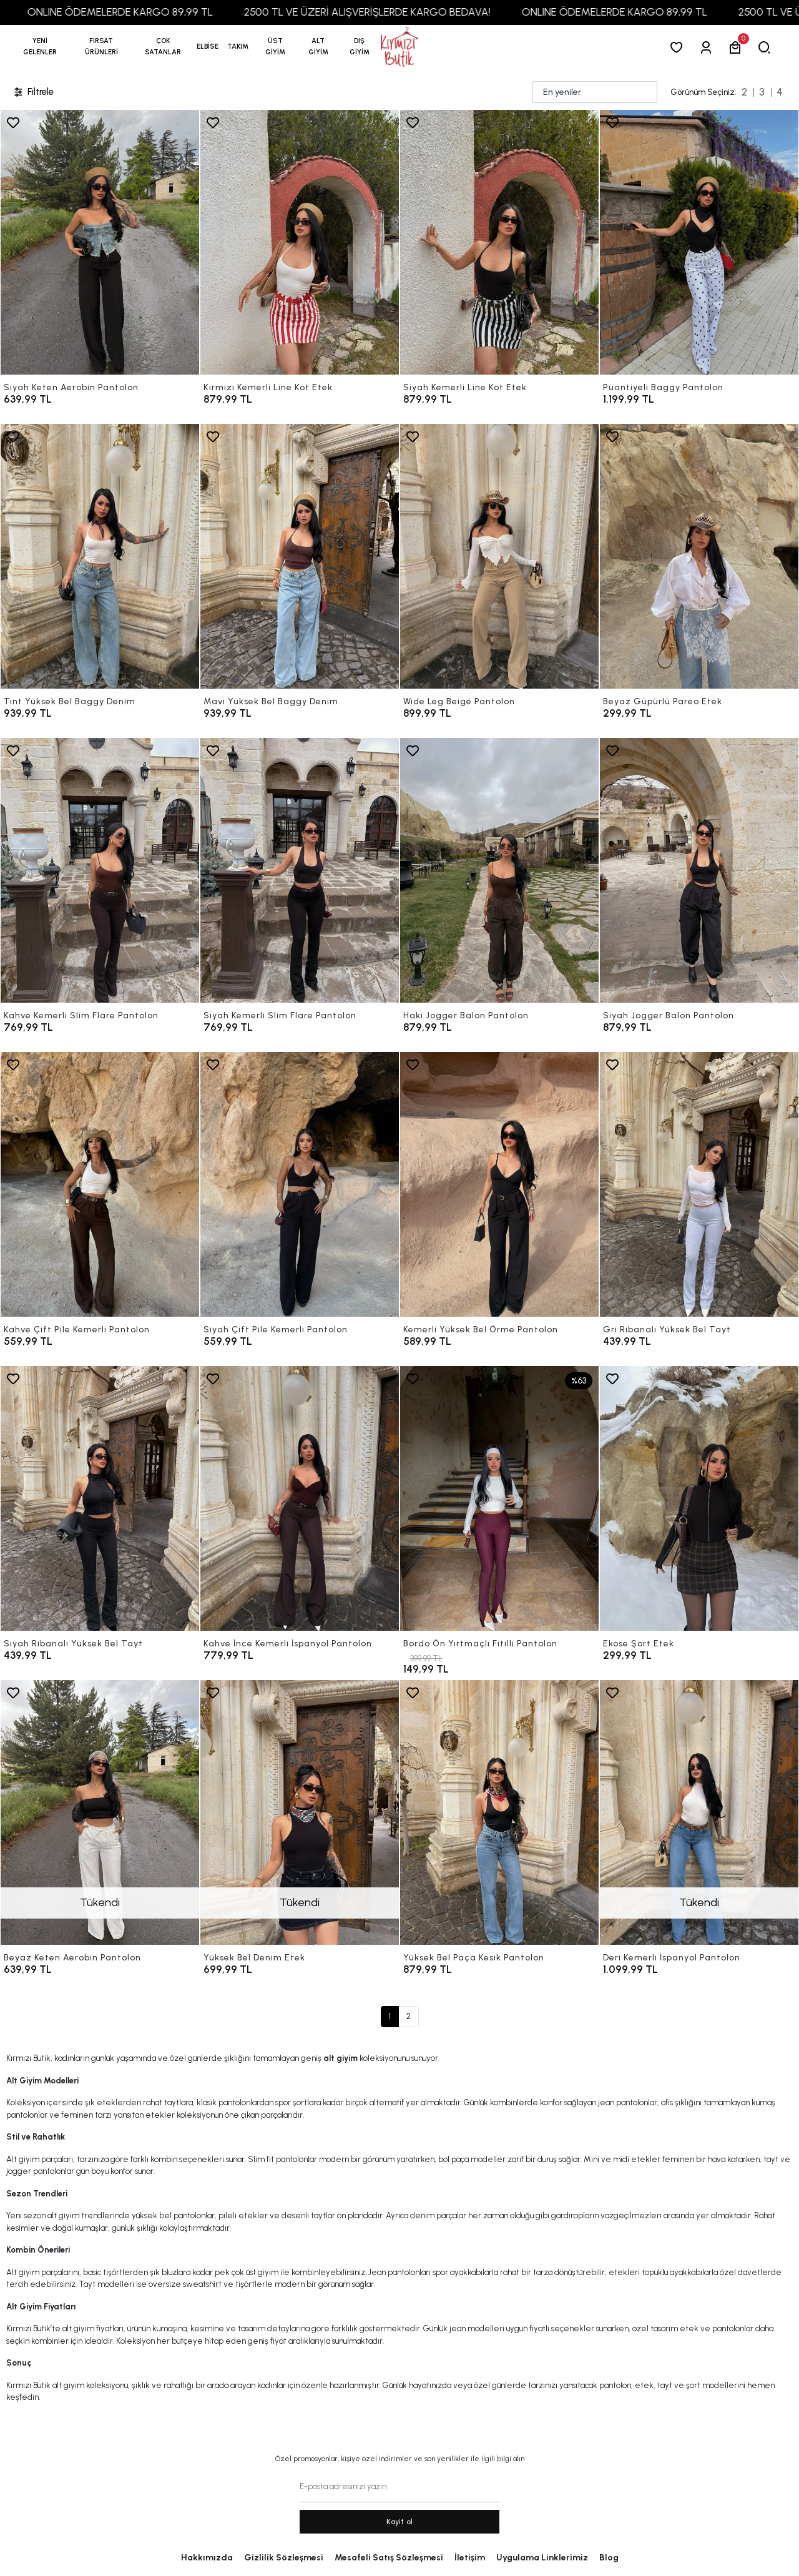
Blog (609, 2557)
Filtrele (33, 92)
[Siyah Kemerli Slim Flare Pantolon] (299, 870)
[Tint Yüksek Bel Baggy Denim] (100, 556)
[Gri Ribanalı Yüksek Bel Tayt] (699, 1184)
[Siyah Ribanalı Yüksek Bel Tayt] (100, 1498)
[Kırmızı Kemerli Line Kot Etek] (299, 242)
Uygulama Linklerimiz (542, 2557)
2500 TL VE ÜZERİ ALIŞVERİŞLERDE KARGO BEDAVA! (424, 12)
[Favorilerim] (679, 47)
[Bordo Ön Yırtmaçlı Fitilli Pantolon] (499, 1498)
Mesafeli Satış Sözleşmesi (389, 2557)
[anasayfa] (399, 47)
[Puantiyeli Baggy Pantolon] (699, 242)
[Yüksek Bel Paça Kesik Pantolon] (499, 1812)
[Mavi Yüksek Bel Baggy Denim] (299, 556)
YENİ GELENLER (40, 46)
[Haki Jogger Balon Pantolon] (499, 870)
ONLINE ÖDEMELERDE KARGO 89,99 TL (177, 12)
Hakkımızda (207, 2557)
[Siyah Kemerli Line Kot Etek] (499, 242)
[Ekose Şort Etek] (699, 1498)
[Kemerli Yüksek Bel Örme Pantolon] (499, 1184)
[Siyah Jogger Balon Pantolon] (699, 870)
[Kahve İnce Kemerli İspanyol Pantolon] (299, 1498)
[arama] (767, 47)
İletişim (469, 2557)
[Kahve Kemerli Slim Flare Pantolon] (100, 870)
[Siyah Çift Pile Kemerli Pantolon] (299, 1184)
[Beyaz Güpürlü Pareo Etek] (699, 556)
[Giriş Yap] (708, 47)
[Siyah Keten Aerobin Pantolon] (100, 242)
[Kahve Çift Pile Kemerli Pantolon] (100, 1184)
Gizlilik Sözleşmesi (283, 2557)
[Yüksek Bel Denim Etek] (299, 1812)
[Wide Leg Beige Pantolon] (499, 556)
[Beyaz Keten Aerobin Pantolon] (100, 1812)
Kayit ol (399, 2521)
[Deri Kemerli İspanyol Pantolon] (699, 1812)
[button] (101, 47)
